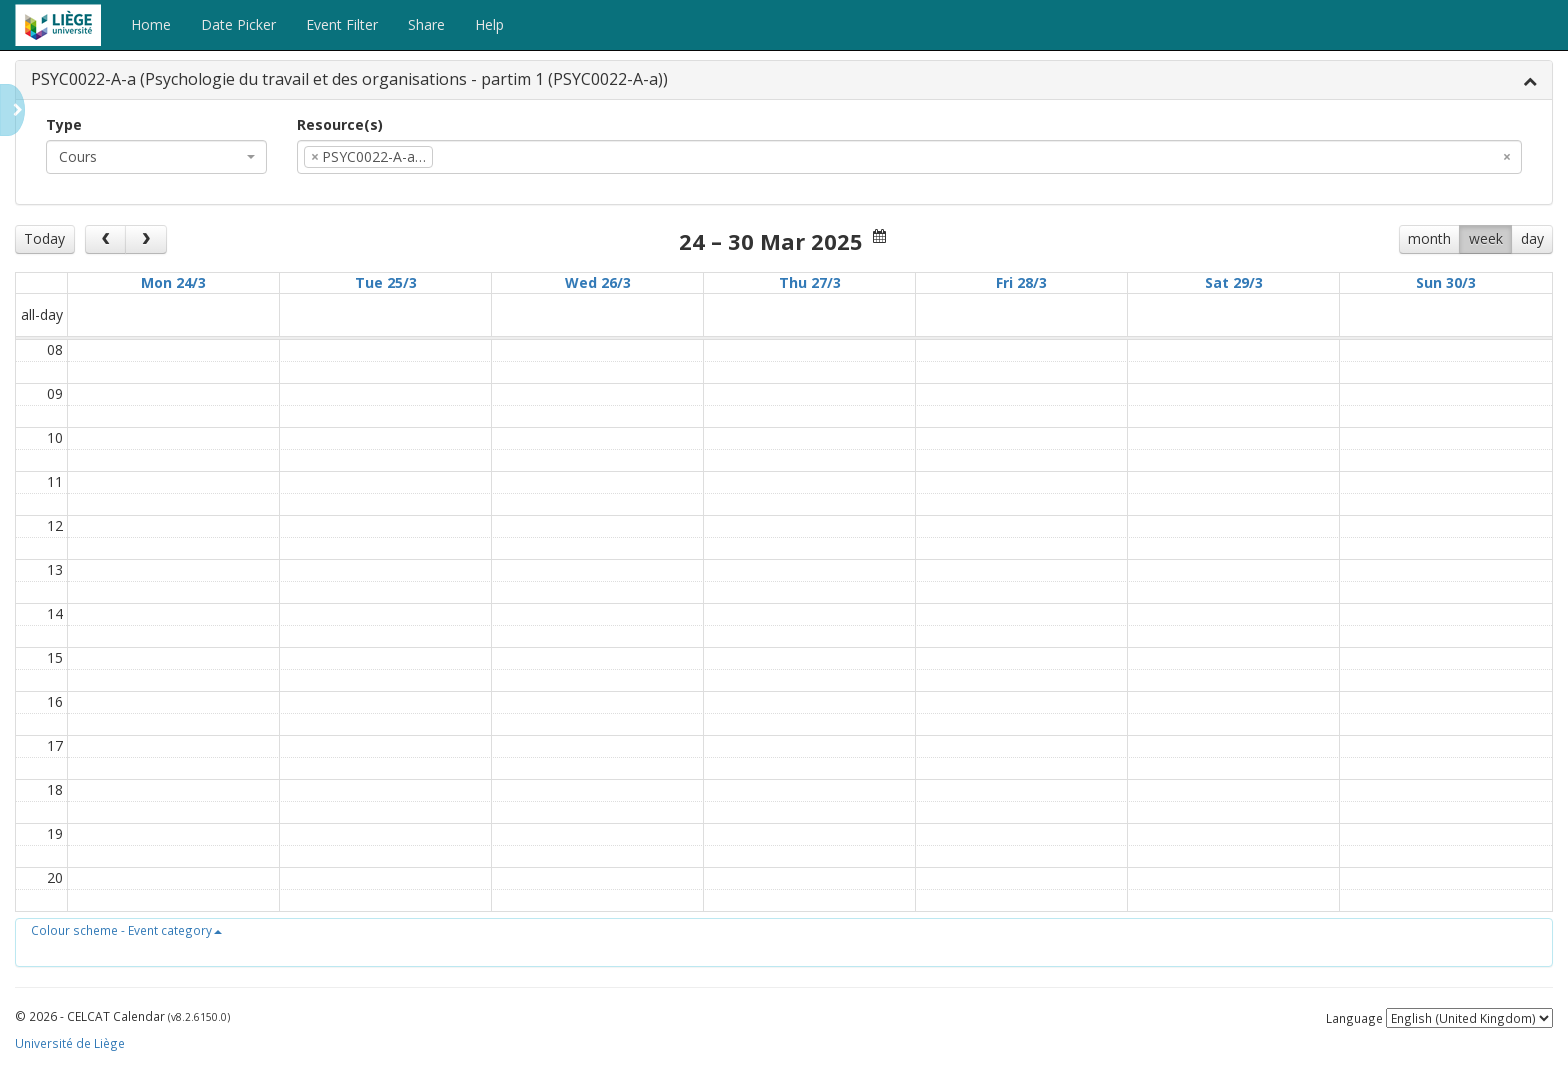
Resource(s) (340, 124)
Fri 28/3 (1021, 282)
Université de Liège (70, 1043)
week (1486, 238)
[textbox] (468, 157)
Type (64, 124)
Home (151, 24)
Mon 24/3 (173, 282)
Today (44, 238)
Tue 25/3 (386, 282)
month (1429, 238)
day (1532, 238)
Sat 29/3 (1234, 282)
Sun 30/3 (1446, 282)
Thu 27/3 (810, 282)
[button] (126, 930)
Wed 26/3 (598, 282)
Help (489, 24)
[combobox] (156, 157)
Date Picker (238, 24)
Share (426, 24)
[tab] (784, 80)
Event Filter (342, 24)
